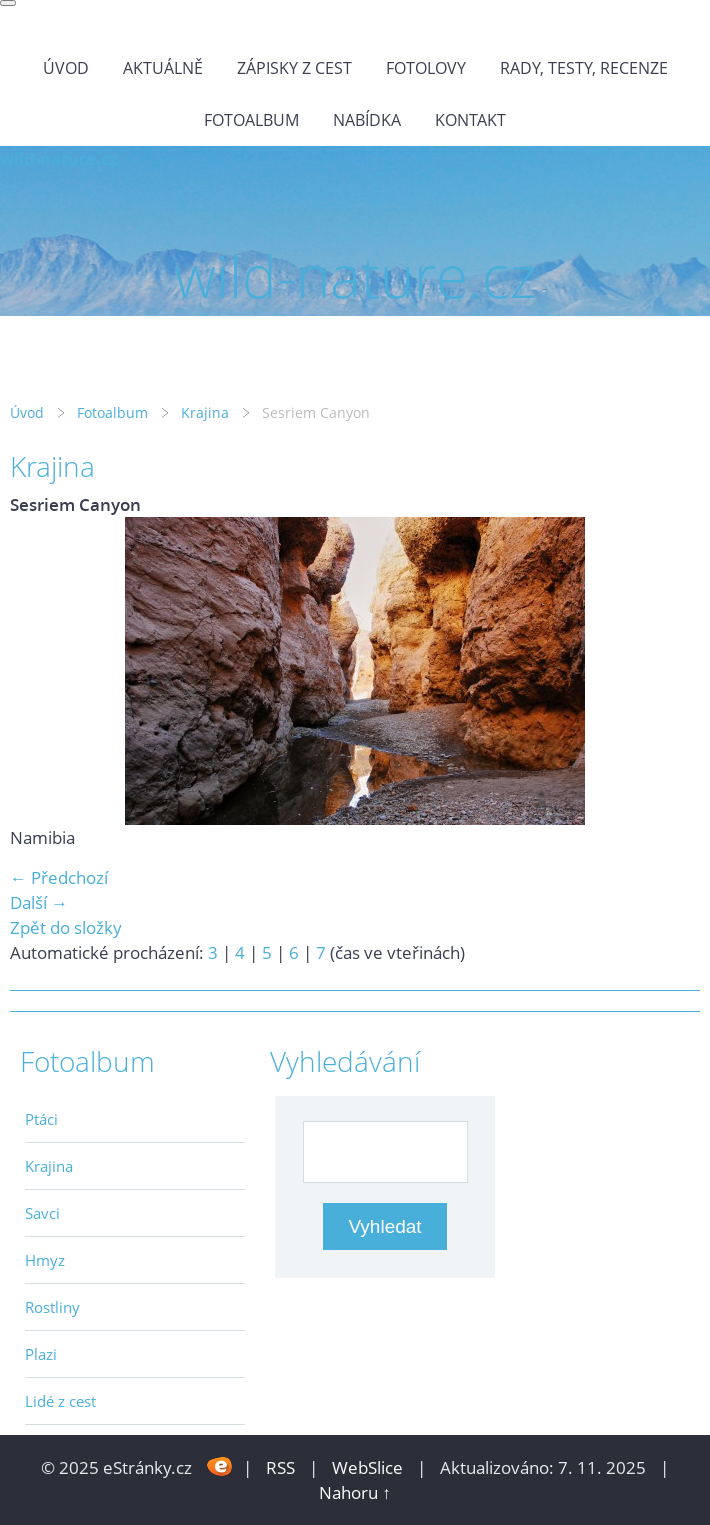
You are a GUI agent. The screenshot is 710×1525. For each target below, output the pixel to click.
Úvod (66, 68)
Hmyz (45, 1260)
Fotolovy (426, 68)
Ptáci (41, 1119)
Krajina (205, 412)
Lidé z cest (60, 1401)
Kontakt (470, 120)
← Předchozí (59, 877)
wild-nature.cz (58, 158)
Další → (39, 902)
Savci (42, 1213)
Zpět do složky (66, 927)
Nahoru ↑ (355, 1492)
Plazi (41, 1354)
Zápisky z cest (294, 68)
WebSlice (367, 1467)
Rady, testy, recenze (584, 68)
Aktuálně (163, 68)
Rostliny (52, 1307)
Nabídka (367, 120)
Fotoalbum (251, 120)
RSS (280, 1467)
